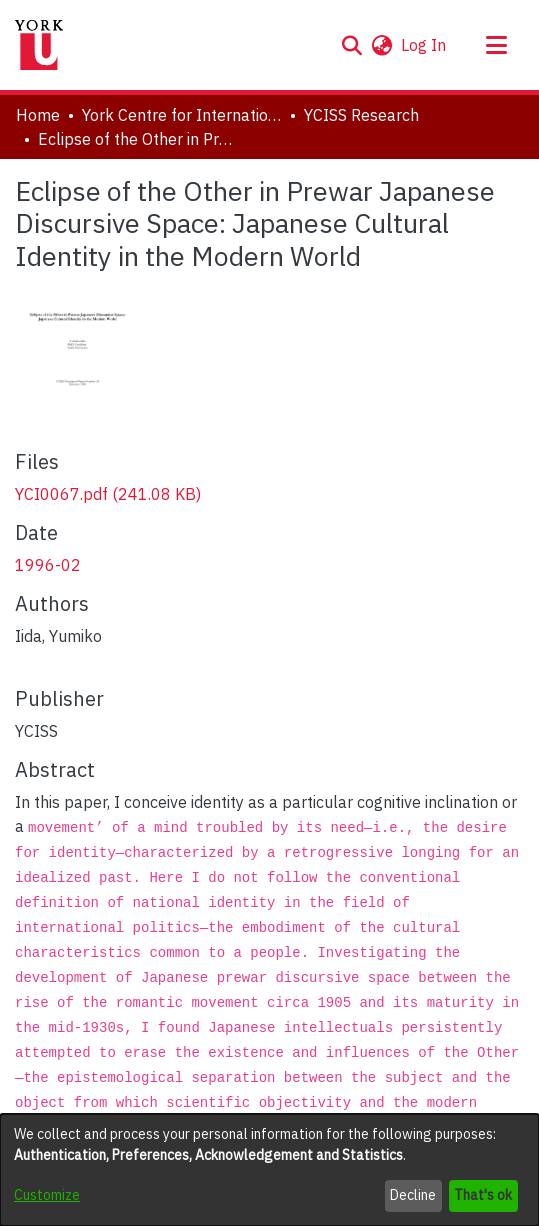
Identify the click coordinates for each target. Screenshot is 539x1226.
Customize (47, 1195)
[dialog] (269, 1170)
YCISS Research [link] (361, 115)
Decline (413, 1195)
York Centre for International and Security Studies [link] (182, 115)
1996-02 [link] (48, 565)
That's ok (483, 1195)
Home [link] (38, 115)
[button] (351, 45)
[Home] (39, 45)
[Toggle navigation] (496, 45)
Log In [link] (424, 45)
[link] (108, 494)
